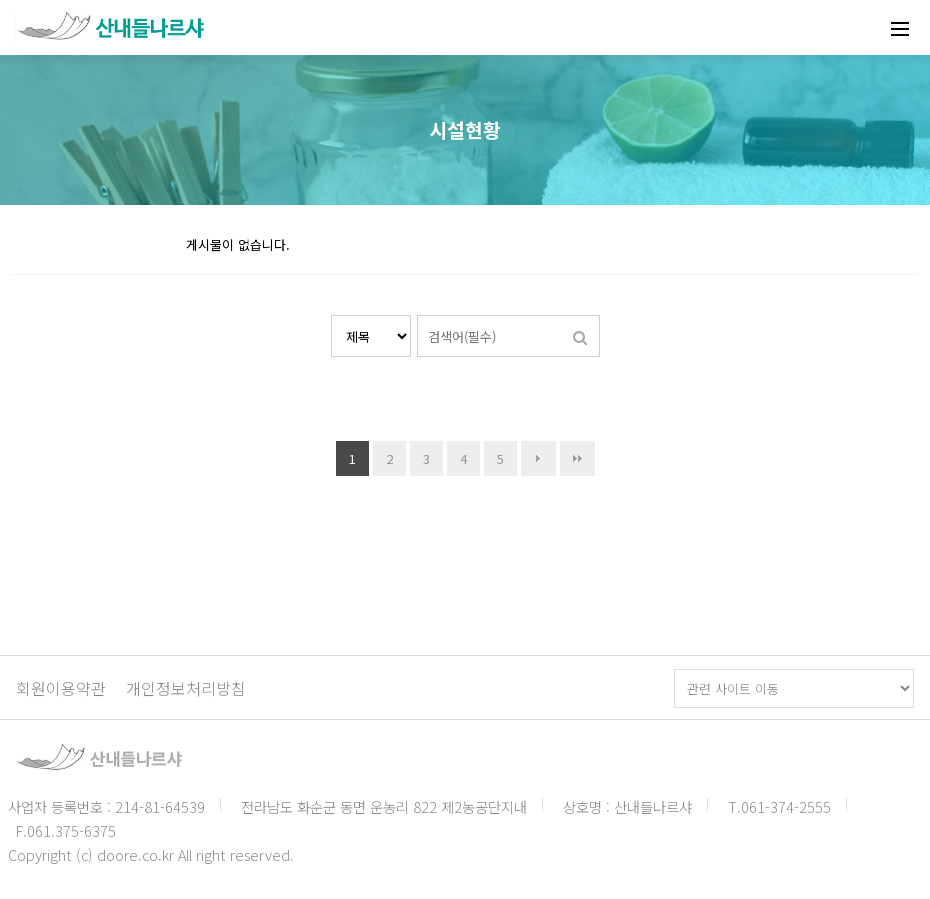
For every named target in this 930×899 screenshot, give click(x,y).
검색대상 (331, 315)
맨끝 (577, 458)
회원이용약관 (61, 688)
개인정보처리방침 (186, 688)
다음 (538, 458)
